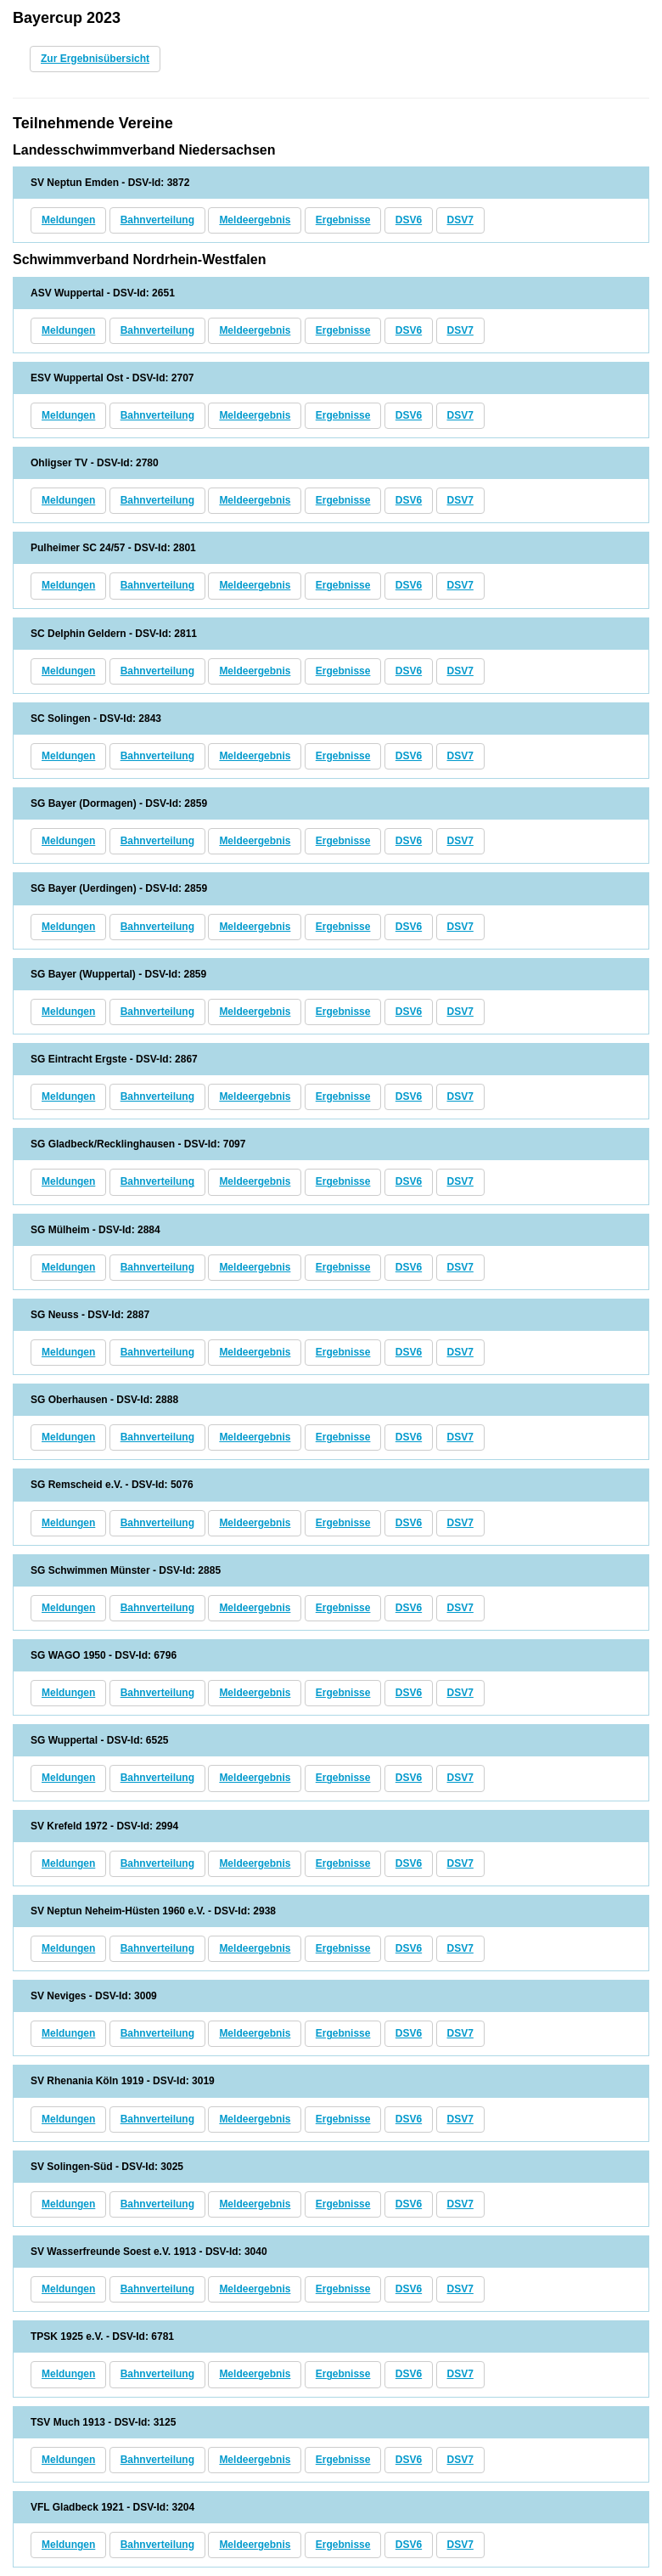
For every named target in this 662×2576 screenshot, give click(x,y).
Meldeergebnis (254, 220)
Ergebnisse (343, 220)
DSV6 (409, 220)
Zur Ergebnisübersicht (95, 59)
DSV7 (460, 220)
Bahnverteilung (157, 220)
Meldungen (68, 220)
